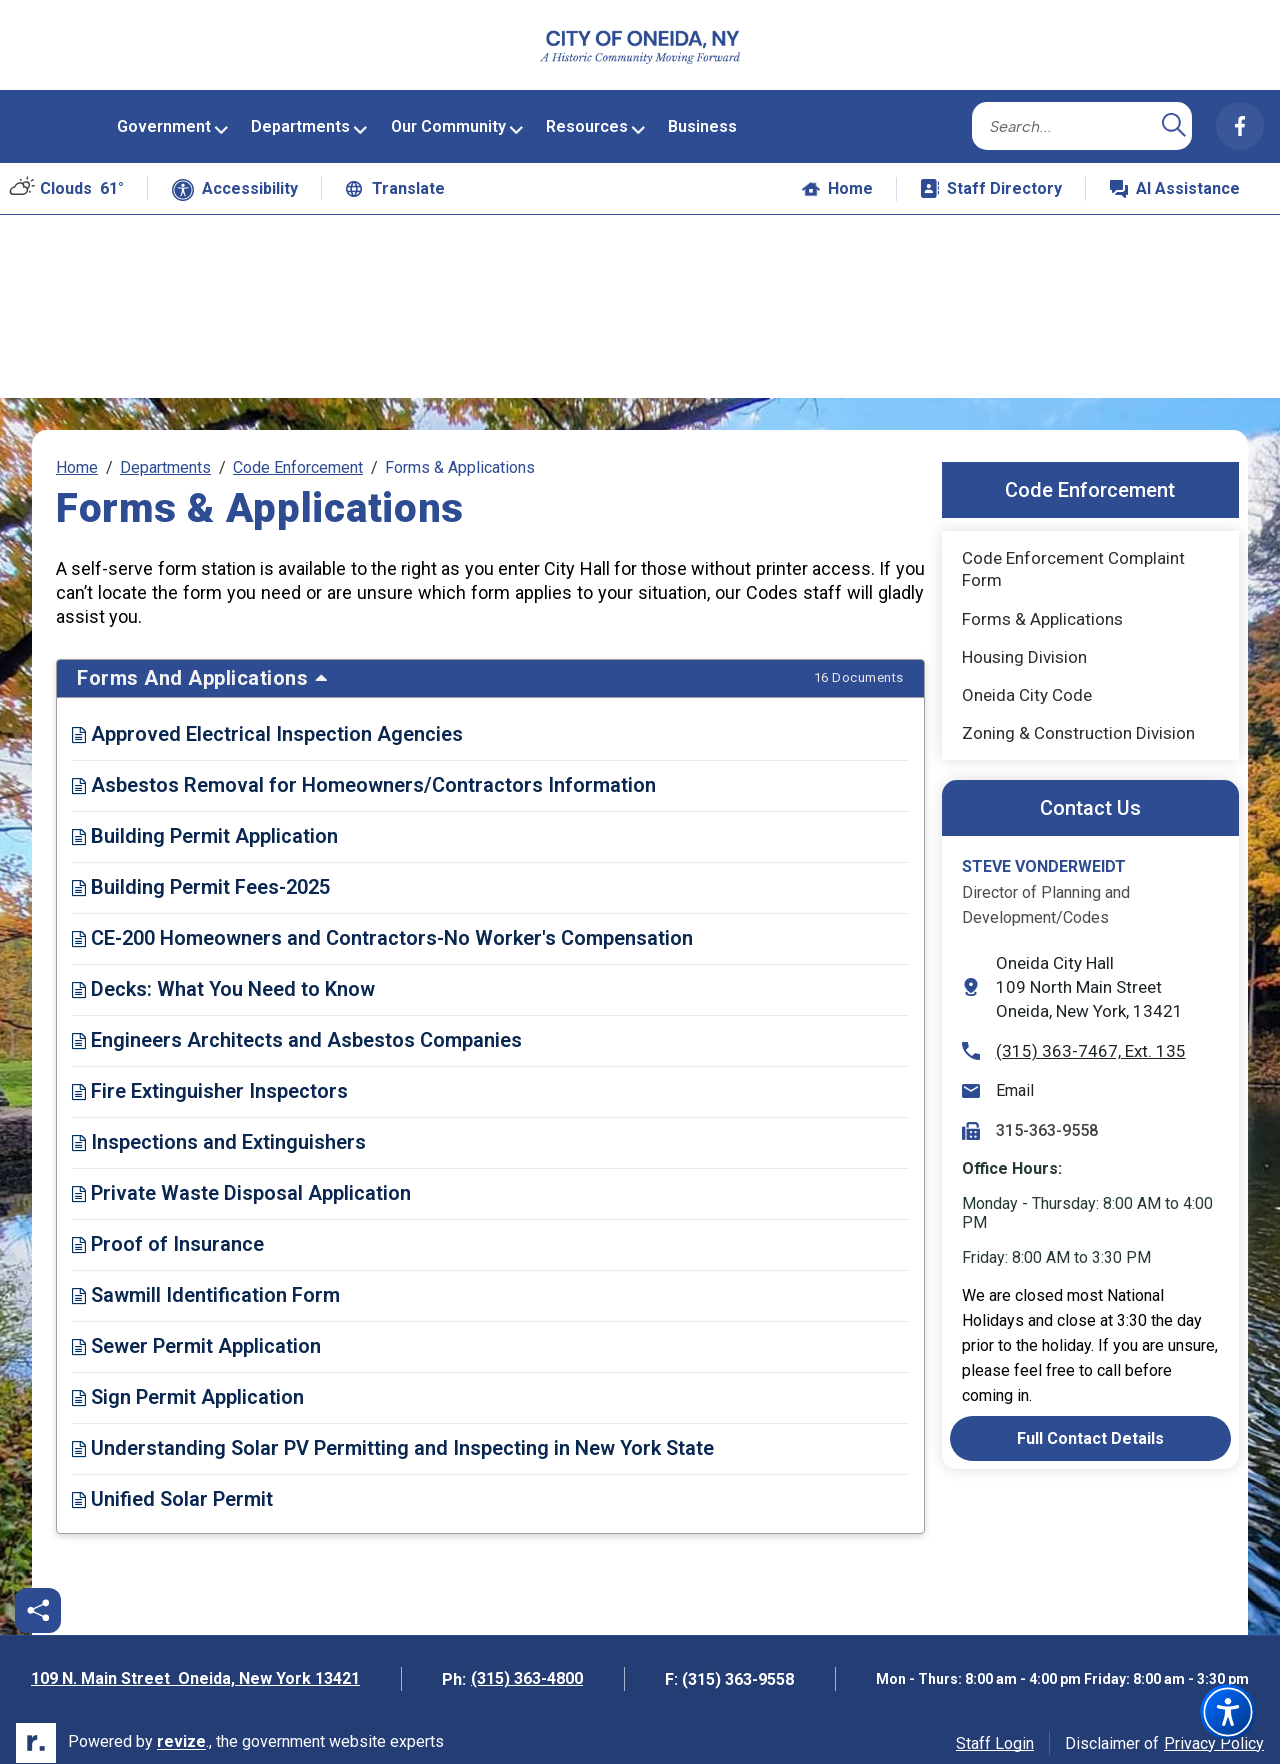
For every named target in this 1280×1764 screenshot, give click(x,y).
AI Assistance (1186, 182)
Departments (300, 114)
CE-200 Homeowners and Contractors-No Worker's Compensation (382, 927)
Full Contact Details (1090, 1426)
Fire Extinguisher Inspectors (210, 1080)
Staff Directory (991, 176)
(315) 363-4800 (527, 1667)
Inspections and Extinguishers (219, 1131)
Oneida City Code (1042, 687)
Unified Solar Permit (172, 1488)
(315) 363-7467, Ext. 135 (1074, 1039)
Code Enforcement (298, 456)
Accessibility (235, 178)
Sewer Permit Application (196, 1335)
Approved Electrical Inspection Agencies (267, 723)
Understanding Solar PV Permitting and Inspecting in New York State (393, 1437)
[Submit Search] (1174, 114)
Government (164, 114)
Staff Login (995, 1731)
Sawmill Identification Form (206, 1284)
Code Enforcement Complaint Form (1073, 558)
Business (702, 114)
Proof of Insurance (168, 1233)
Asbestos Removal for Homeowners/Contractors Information (364, 774)
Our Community (448, 114)
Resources (587, 114)
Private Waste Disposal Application (241, 1182)
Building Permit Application (205, 825)
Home (837, 176)
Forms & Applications (1042, 607)
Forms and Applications (490, 667)
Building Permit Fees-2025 (201, 876)
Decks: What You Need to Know (223, 978)
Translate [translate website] (395, 176)
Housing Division (1024, 645)
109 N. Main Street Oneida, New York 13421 (195, 1669)
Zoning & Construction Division (1078, 721)
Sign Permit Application (188, 1386)
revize (181, 1730)
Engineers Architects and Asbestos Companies (297, 1029)
